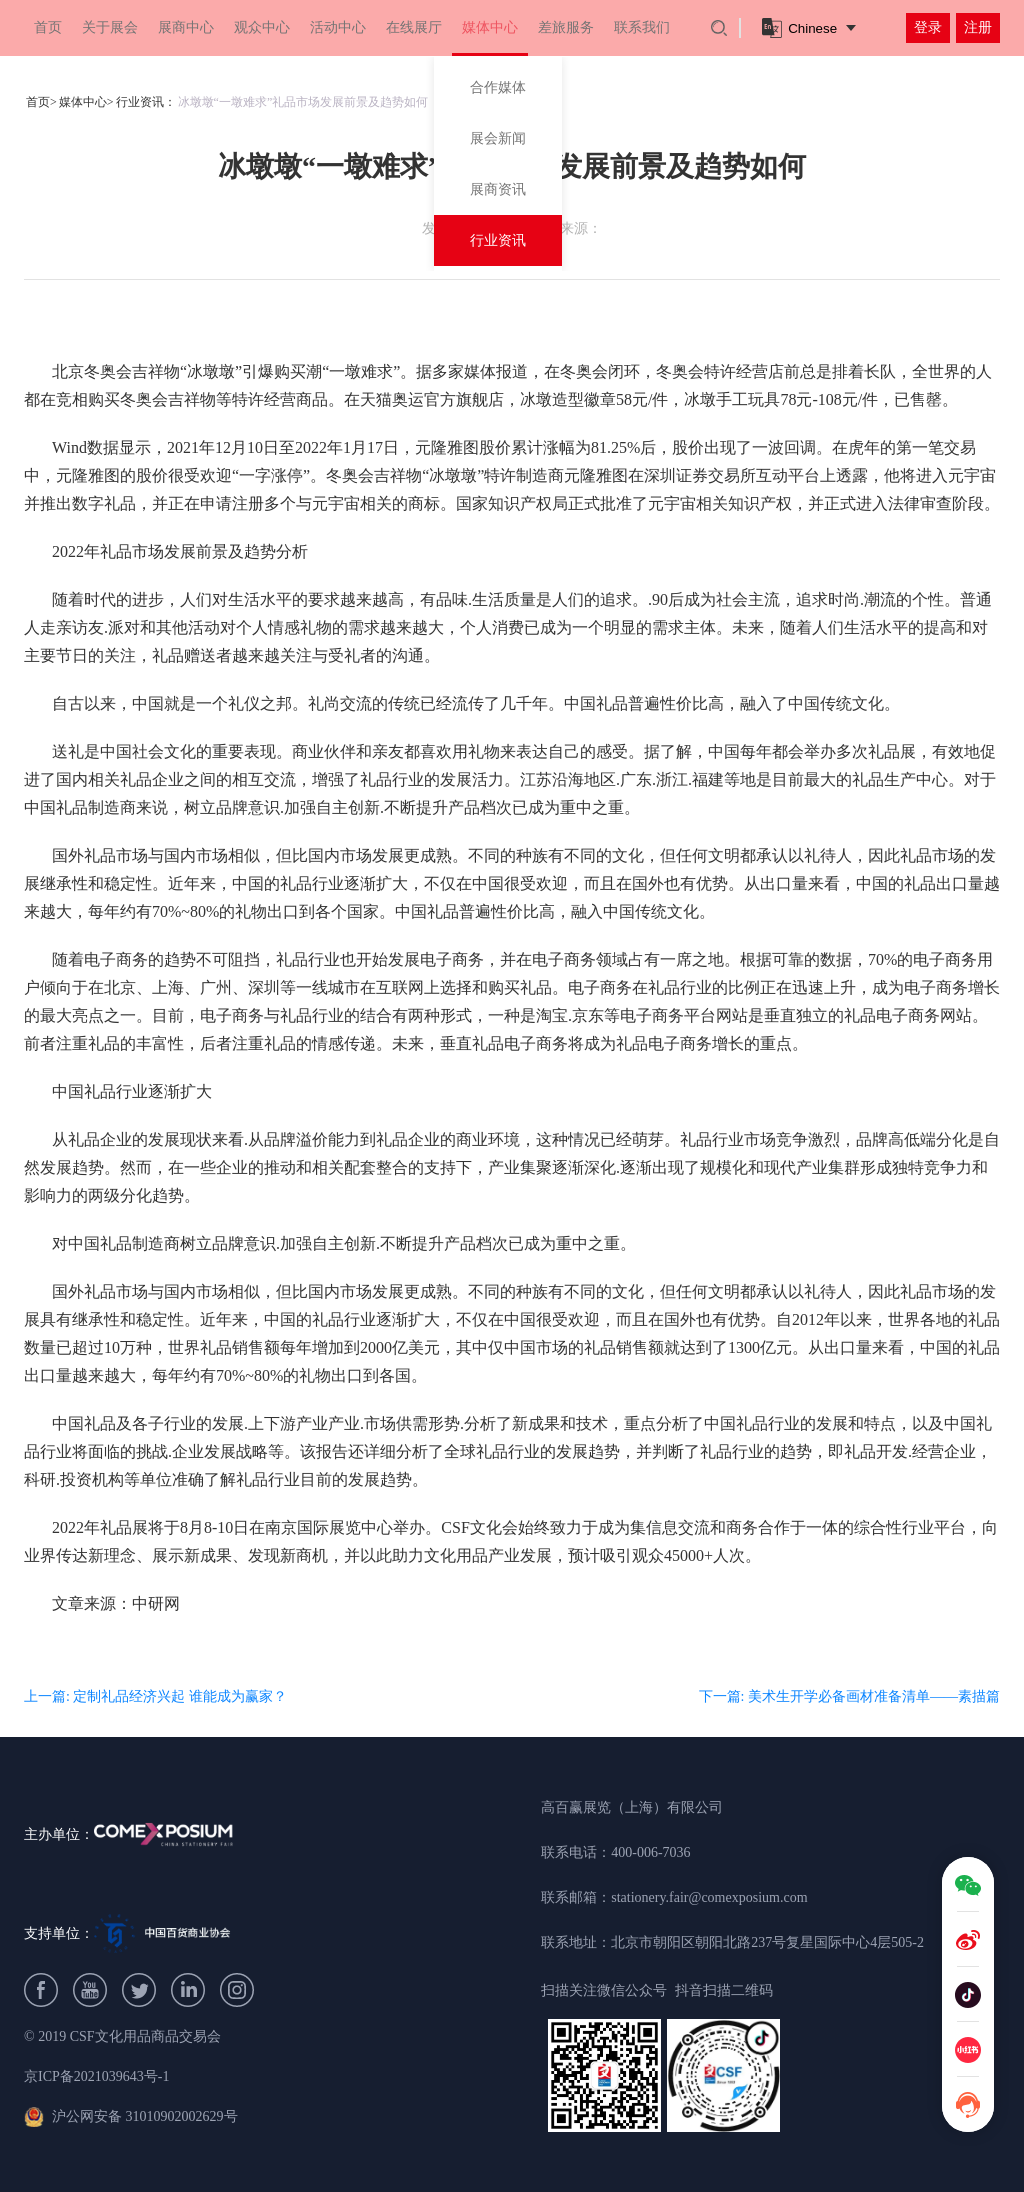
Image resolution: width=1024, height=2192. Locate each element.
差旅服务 (566, 27)
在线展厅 (414, 27)
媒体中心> (86, 102)
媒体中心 (490, 27)
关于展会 (110, 27)
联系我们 (642, 27)
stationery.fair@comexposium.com (709, 1897)
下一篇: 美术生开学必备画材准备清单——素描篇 (849, 1696)
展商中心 (186, 27)
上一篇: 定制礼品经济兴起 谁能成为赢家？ (155, 1696)
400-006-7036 (650, 1852)
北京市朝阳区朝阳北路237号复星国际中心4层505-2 (767, 1942)
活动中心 (338, 27)
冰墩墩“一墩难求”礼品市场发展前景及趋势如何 (303, 102)
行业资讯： (146, 102)
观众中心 (262, 27)
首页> (41, 102)
